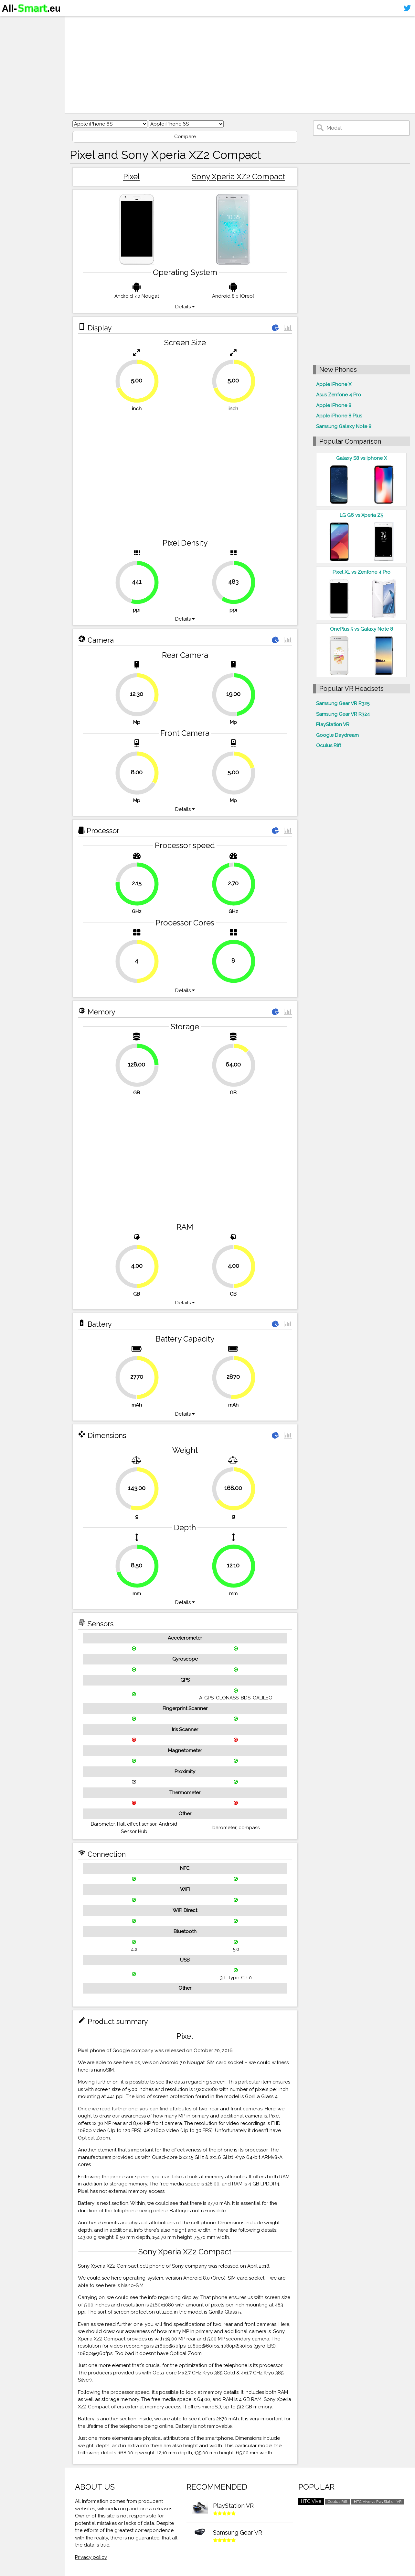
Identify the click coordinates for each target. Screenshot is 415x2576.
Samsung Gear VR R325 (342, 703)
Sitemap (14, 72)
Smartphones (22, 35)
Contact (14, 60)
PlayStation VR (332, 724)
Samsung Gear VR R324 (343, 714)
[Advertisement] (240, 64)
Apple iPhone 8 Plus (339, 416)
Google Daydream (337, 735)
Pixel (131, 176)
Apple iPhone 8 (333, 405)
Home (12, 22)
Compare (185, 136)
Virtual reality (22, 47)
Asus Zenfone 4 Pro (338, 395)
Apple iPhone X (333, 384)
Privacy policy (91, 2557)
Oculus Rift (328, 745)
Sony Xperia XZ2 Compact (238, 176)
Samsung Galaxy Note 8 (343, 426)
